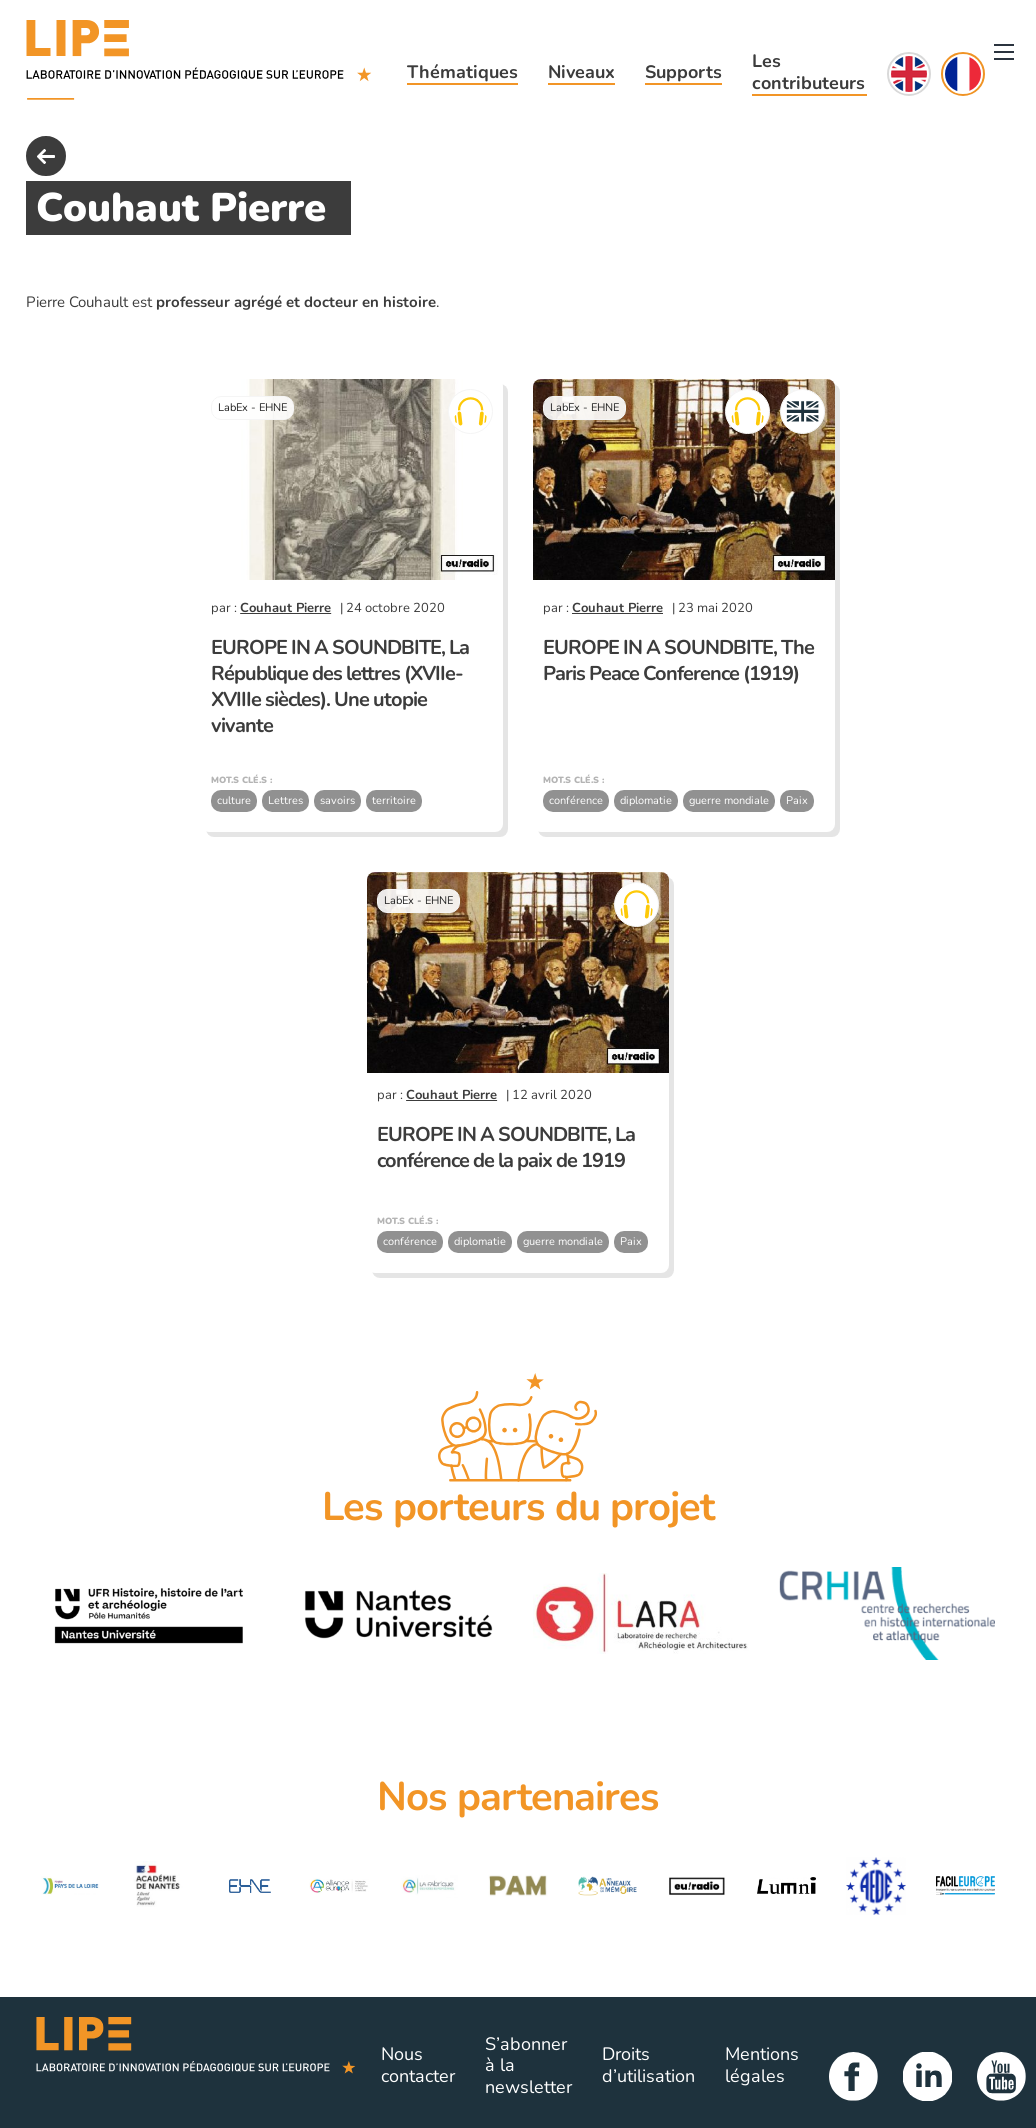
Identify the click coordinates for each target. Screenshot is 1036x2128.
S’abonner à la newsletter (528, 2065)
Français (963, 74)
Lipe (196, 2066)
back (46, 156)
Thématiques (462, 72)
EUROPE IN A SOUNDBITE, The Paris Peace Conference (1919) (678, 660)
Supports (683, 72)
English (909, 74)
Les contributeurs (808, 72)
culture (234, 800)
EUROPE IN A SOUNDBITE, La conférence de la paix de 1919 (506, 1147)
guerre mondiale (729, 800)
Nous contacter (418, 2065)
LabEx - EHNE (252, 407)
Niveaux (581, 72)
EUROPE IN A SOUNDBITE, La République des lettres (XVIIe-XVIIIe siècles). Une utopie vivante (340, 686)
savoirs (337, 800)
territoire (394, 800)
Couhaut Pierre (285, 608)
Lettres (285, 800)
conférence (576, 800)
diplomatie (646, 800)
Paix (797, 800)
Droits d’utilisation (648, 2065)
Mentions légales (762, 2065)
